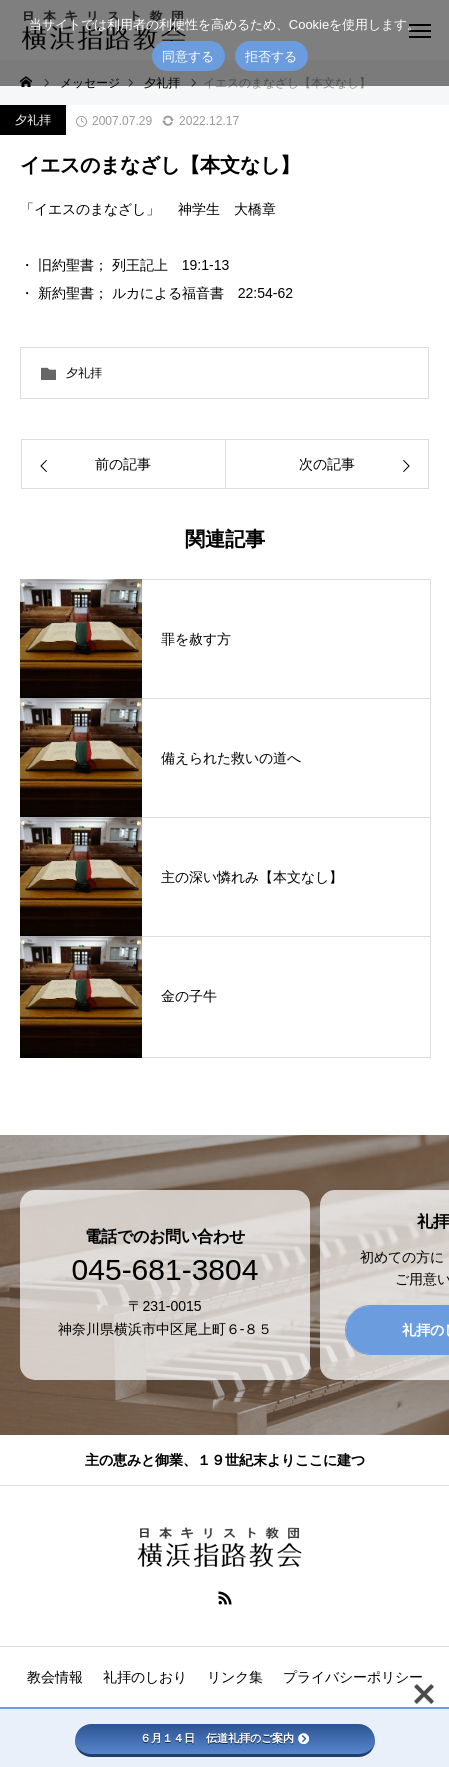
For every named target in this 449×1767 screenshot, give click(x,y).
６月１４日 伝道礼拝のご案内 (224, 1738)
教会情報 (55, 1677)
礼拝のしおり (145, 1677)
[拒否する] (424, 43)
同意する (188, 56)
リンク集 (235, 1677)
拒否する (271, 56)
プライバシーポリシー (353, 1677)
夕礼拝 (33, 120)
